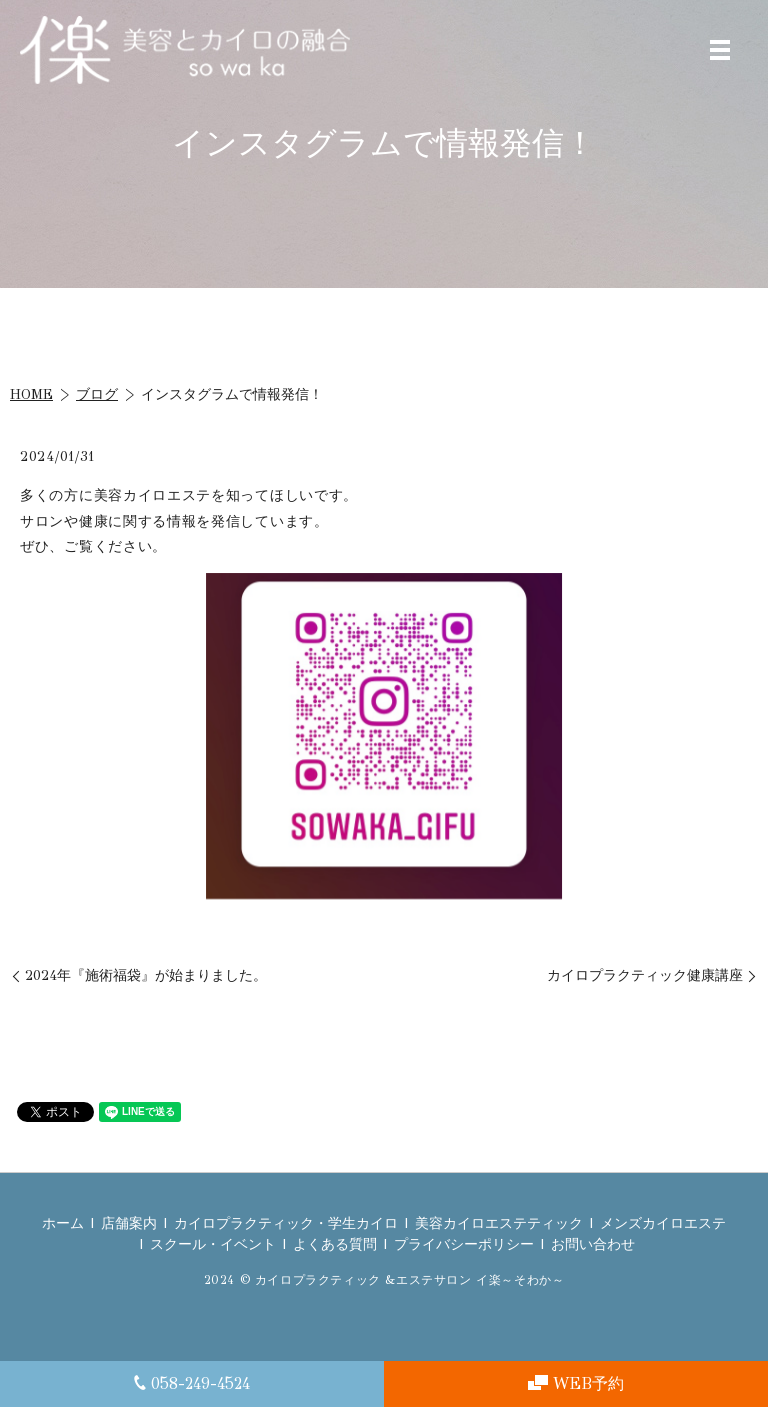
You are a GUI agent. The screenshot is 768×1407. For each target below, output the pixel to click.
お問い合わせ (593, 1244)
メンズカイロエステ (663, 1223)
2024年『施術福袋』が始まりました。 (146, 975)
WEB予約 (576, 1383)
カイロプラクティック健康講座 (645, 975)
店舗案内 (129, 1223)
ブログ (97, 394)
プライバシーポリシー (464, 1244)
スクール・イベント (213, 1244)
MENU (720, 50)
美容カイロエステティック (499, 1223)
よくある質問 (335, 1244)
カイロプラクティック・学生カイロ (286, 1223)
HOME (31, 394)
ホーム (63, 1223)
